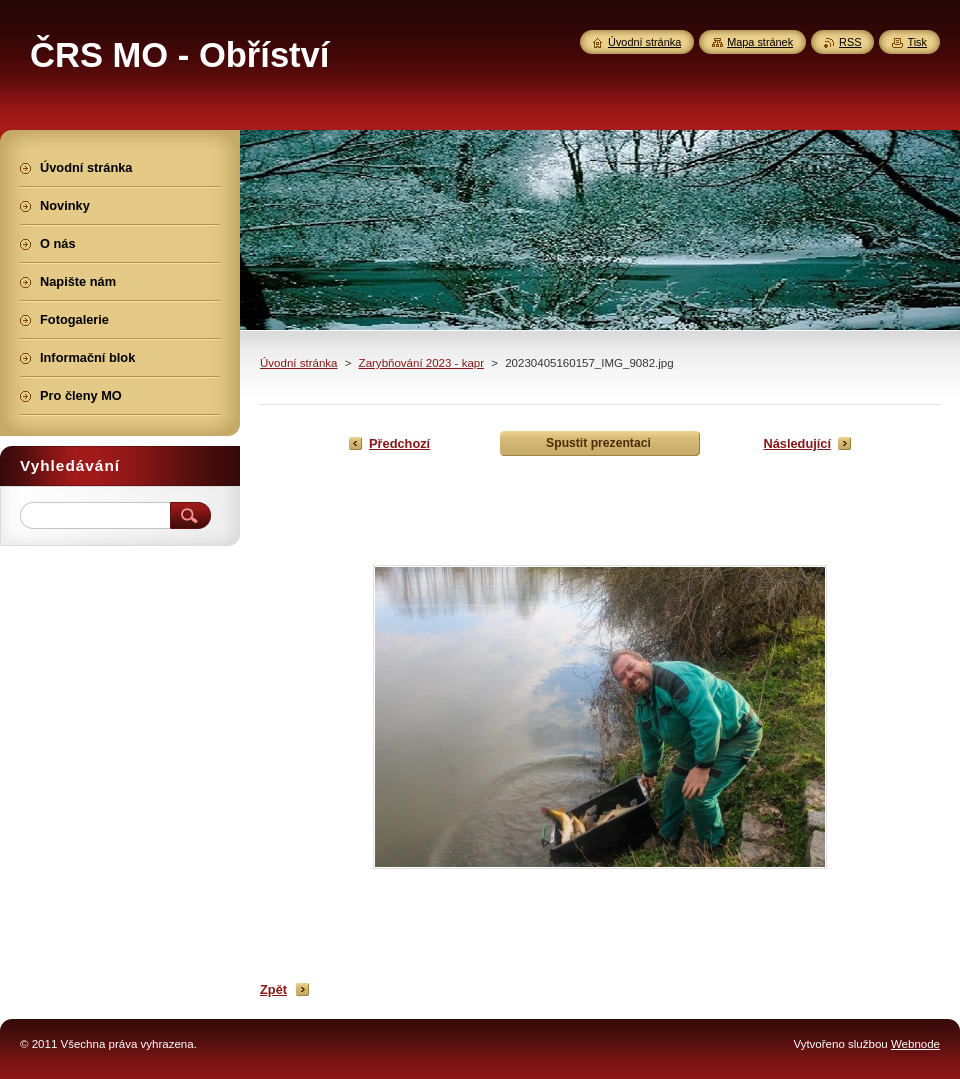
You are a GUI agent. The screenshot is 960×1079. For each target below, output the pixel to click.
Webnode (915, 1044)
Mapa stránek (760, 42)
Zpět (273, 989)
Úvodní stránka (298, 363)
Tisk (917, 42)
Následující (797, 443)
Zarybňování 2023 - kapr (421, 363)
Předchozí (399, 443)
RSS (850, 42)
